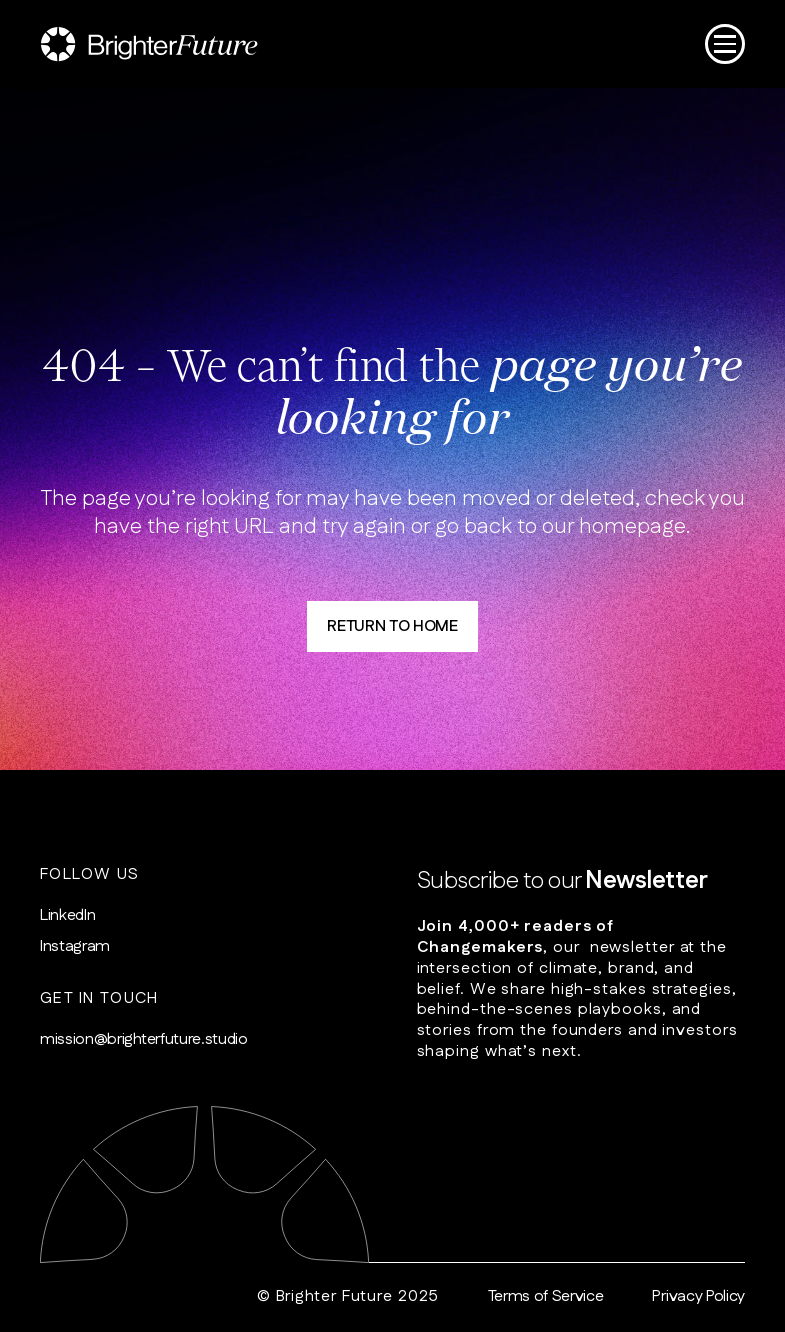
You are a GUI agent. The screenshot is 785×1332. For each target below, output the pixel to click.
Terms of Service (546, 1297)
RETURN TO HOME (392, 626)
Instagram (75, 947)
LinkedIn (67, 916)
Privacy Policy (698, 1297)
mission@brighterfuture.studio (144, 1040)
